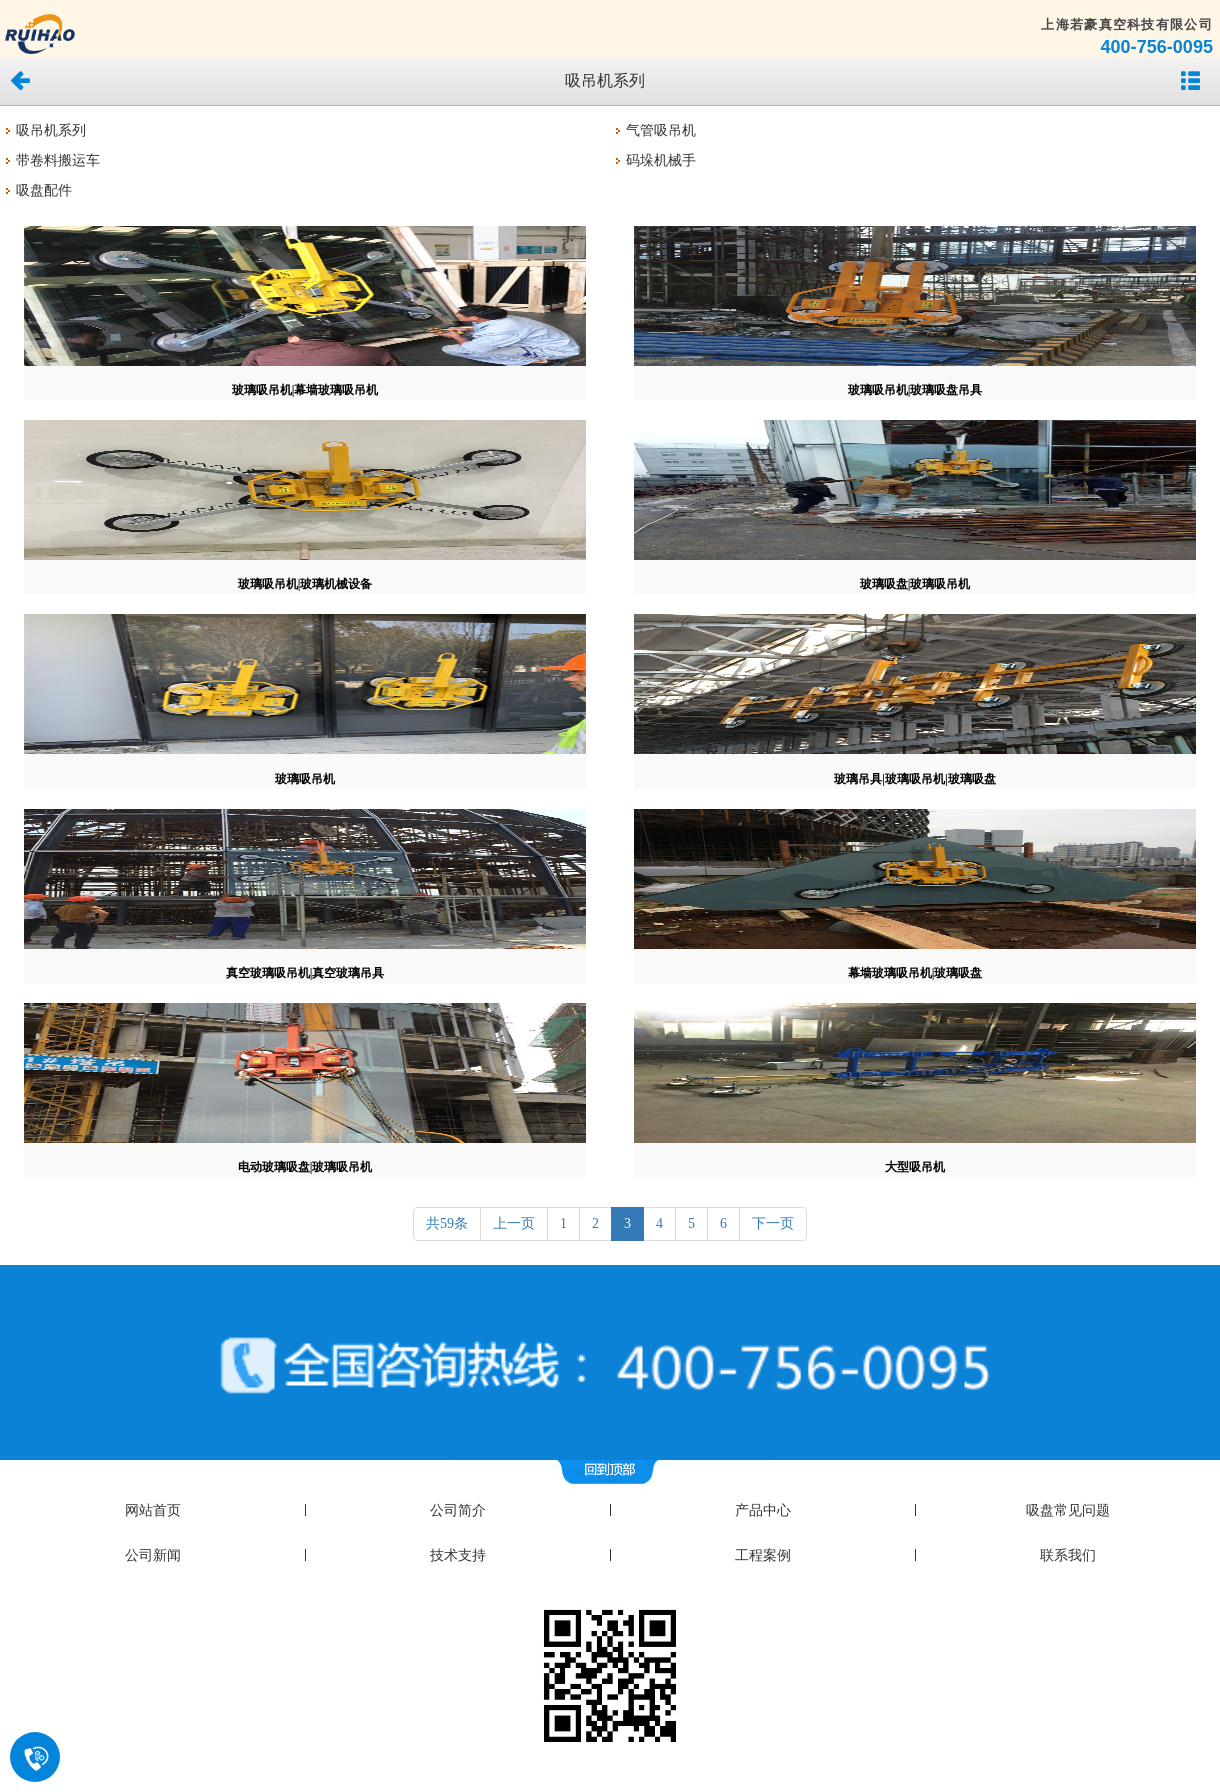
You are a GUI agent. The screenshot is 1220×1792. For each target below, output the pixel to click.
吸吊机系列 (51, 130)
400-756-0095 (1156, 47)
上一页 (514, 1223)
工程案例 (763, 1555)
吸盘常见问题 (1068, 1510)
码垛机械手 (661, 160)
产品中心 (763, 1510)
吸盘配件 (44, 190)
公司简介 (458, 1510)
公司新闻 (153, 1555)
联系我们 (1068, 1555)
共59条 (447, 1223)
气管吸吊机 (661, 130)
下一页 (773, 1223)
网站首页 (153, 1510)
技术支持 (458, 1555)
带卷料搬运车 (58, 160)
